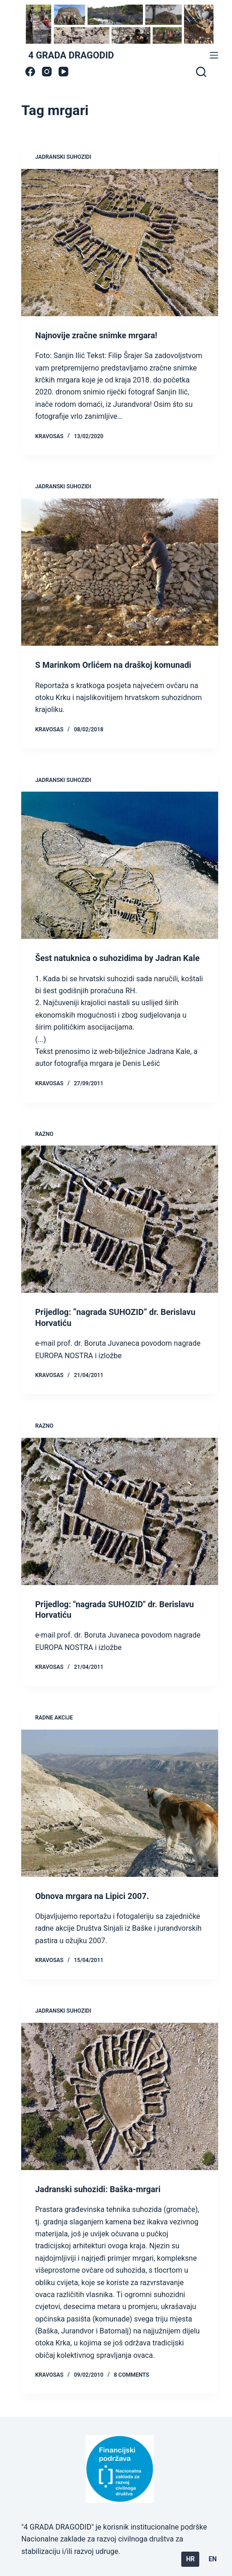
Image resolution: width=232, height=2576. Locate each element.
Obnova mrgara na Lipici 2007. (92, 1896)
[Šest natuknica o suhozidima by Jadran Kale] (119, 865)
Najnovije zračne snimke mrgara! (96, 335)
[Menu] (214, 55)
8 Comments (131, 2375)
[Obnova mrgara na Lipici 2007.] (119, 1803)
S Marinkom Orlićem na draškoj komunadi (113, 665)
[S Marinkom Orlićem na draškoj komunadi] (119, 572)
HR (190, 2559)
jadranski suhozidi (63, 157)
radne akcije (54, 1717)
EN (212, 2559)
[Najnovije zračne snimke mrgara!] (119, 242)
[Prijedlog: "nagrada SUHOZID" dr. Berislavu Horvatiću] (119, 1511)
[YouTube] (63, 71)
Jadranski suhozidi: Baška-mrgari (98, 2189)
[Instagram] (47, 71)
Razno (44, 1134)
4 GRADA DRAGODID (71, 55)
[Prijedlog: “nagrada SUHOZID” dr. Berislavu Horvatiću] (119, 1219)
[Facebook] (30, 71)
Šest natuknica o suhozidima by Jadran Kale (117, 958)
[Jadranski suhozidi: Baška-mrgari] (119, 2096)
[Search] (201, 72)
